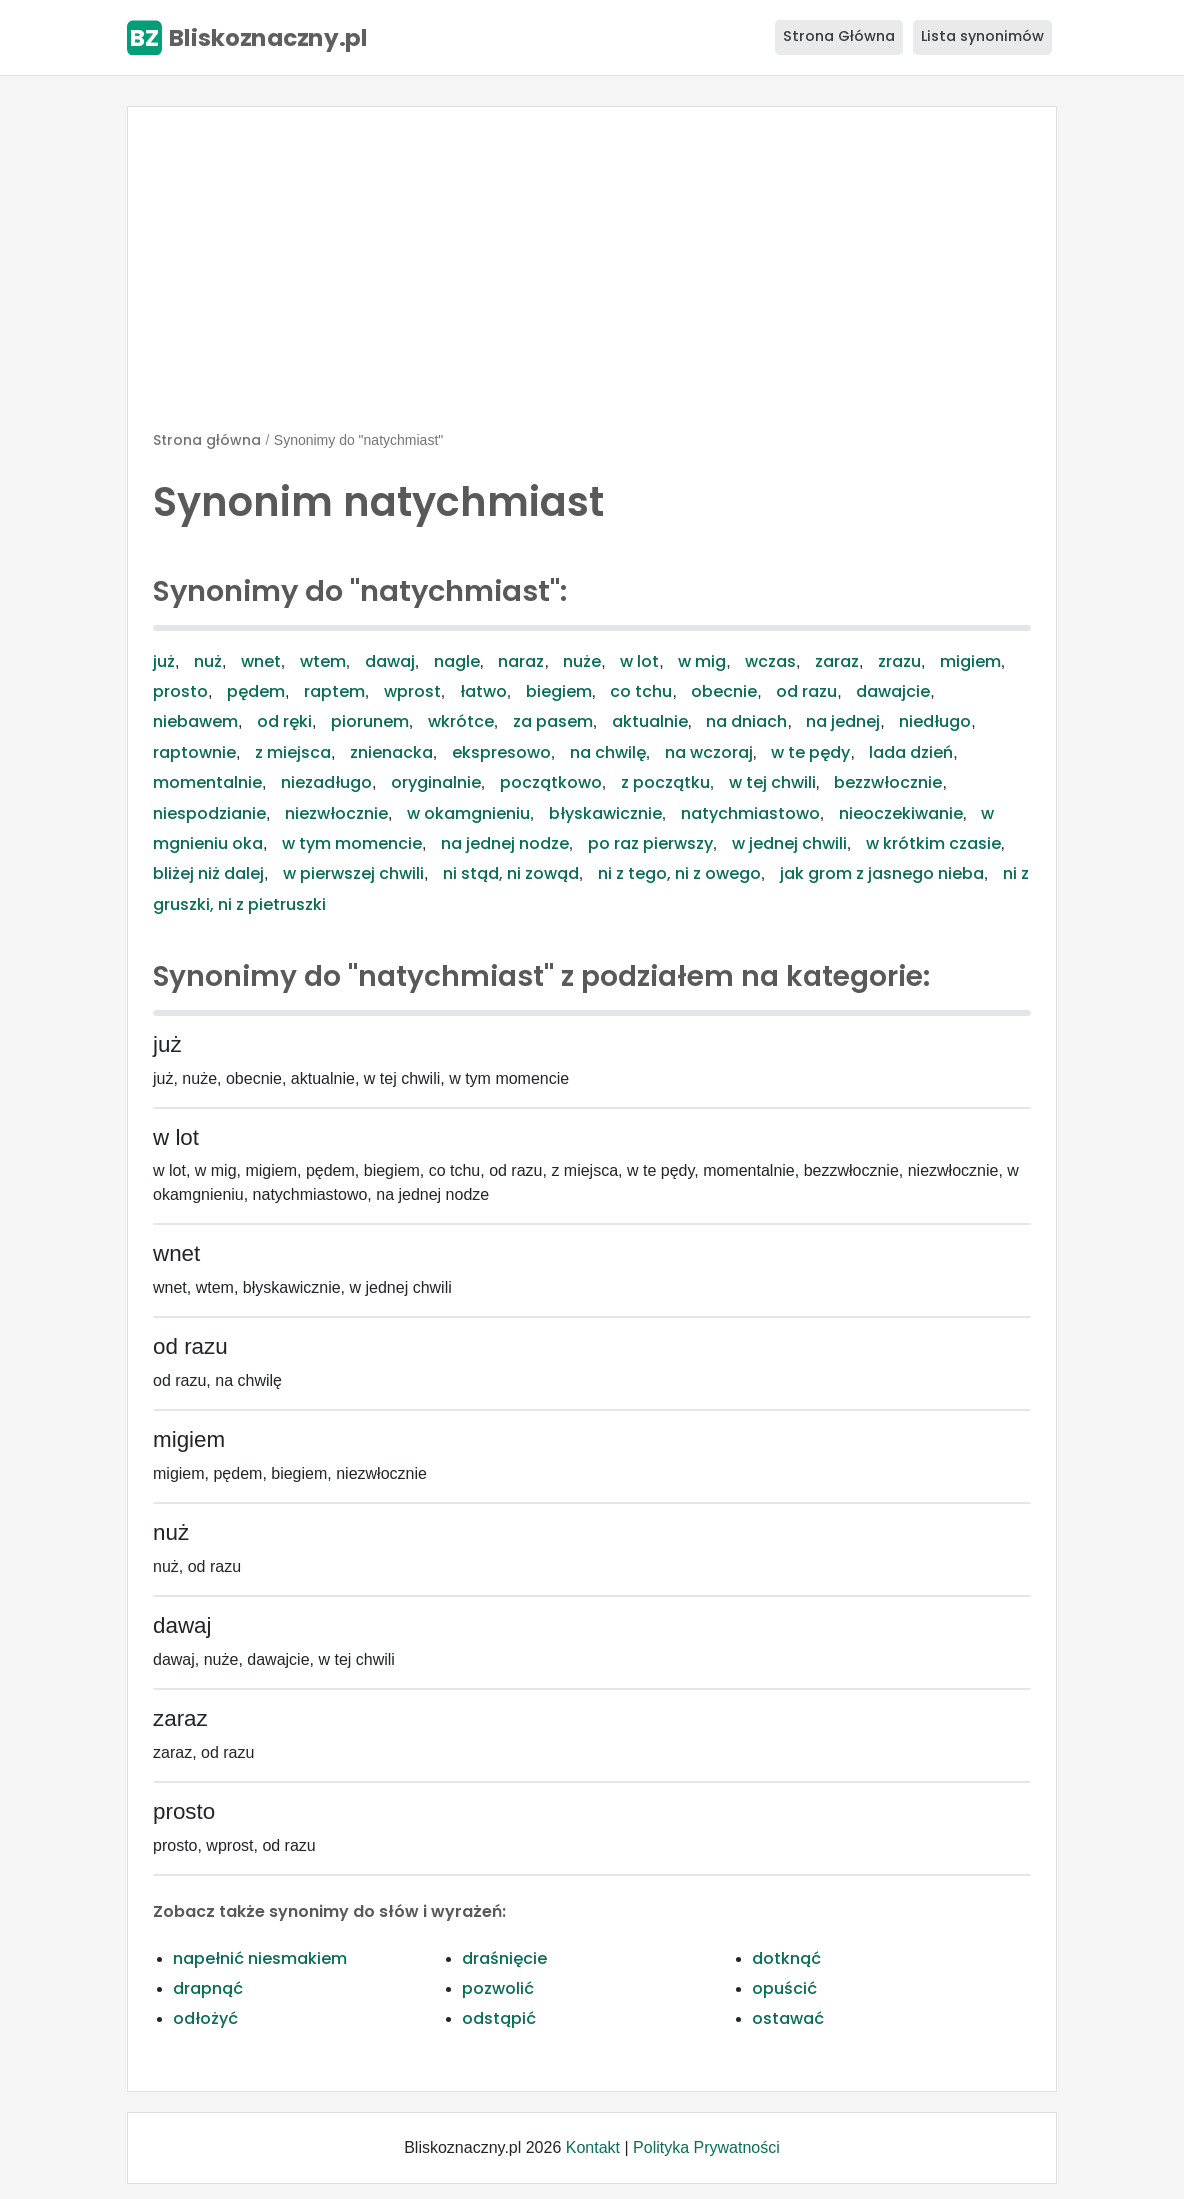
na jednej (843, 721)
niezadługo (326, 782)
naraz (521, 661)
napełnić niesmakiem (260, 1958)
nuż (208, 661)
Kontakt (593, 2147)
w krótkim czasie (933, 843)
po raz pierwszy (650, 843)
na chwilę (608, 752)
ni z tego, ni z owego (679, 873)
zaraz (837, 661)
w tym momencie (352, 843)
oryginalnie (436, 782)
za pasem (553, 721)
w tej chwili (772, 782)
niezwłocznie (336, 813)
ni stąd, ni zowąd (511, 873)
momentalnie (207, 782)
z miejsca (293, 752)
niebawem (195, 721)
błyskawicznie (605, 813)
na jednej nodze (505, 843)
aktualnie (650, 721)
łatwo (483, 691)
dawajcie (893, 691)
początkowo (551, 782)
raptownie (194, 752)
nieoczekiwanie (901, 813)
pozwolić (498, 1988)
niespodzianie (209, 813)
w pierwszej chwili (353, 873)
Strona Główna (839, 36)
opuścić (784, 1988)
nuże (582, 661)
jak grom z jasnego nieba (882, 873)
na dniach (746, 721)
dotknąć (786, 1958)
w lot (639, 661)
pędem (256, 691)
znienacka (391, 752)
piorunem (370, 721)
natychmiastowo (750, 813)
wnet (261, 661)
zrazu (899, 661)
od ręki (284, 721)
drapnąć (208, 1988)
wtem (323, 661)
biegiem (559, 691)
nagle (457, 661)
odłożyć (205, 2018)
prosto (180, 691)
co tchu (641, 691)
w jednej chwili (789, 843)
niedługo (935, 721)
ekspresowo (501, 752)
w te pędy (810, 752)
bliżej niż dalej (208, 873)
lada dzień (911, 752)
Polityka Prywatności (706, 2147)
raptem (334, 691)
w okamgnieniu (468, 813)
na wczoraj (709, 752)
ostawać (788, 2018)
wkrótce (461, 721)
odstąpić (499, 2018)
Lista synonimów (982, 36)
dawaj (390, 661)
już (164, 661)
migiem (970, 661)
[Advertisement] (592, 277)
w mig (702, 661)
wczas (770, 661)
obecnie (724, 691)
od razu (806, 691)
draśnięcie (504, 1958)
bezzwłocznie (888, 782)
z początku (665, 782)
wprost (412, 691)
